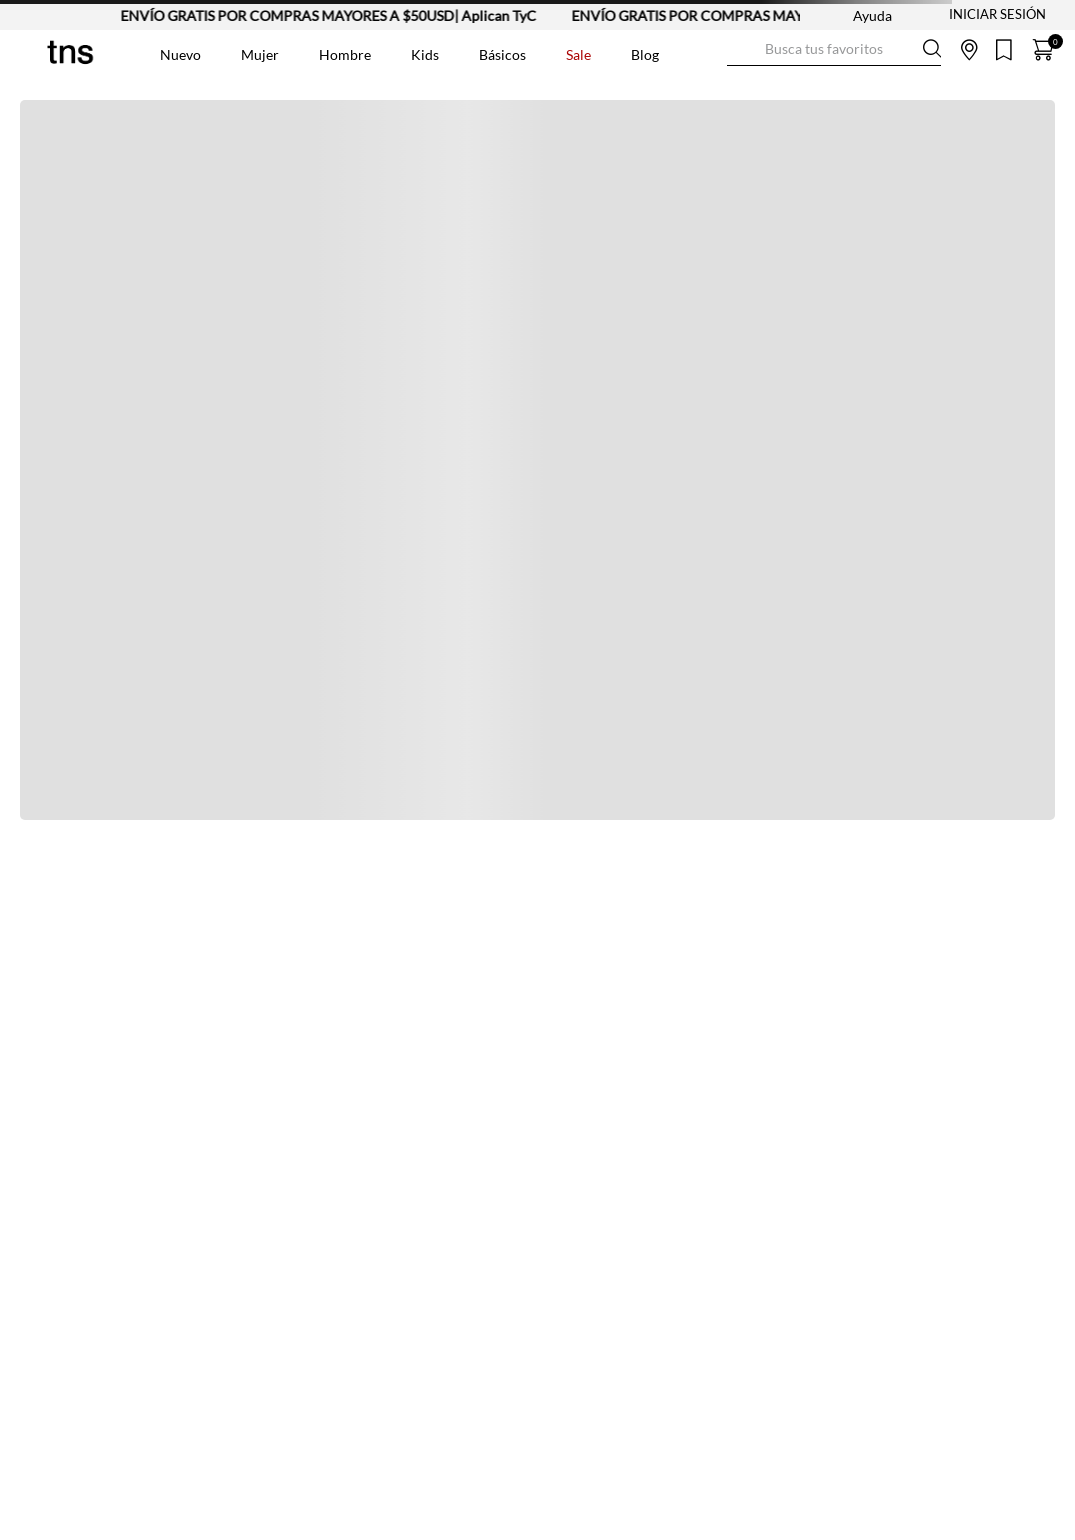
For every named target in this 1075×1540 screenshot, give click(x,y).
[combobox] (834, 50)
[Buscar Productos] (743, 49)
